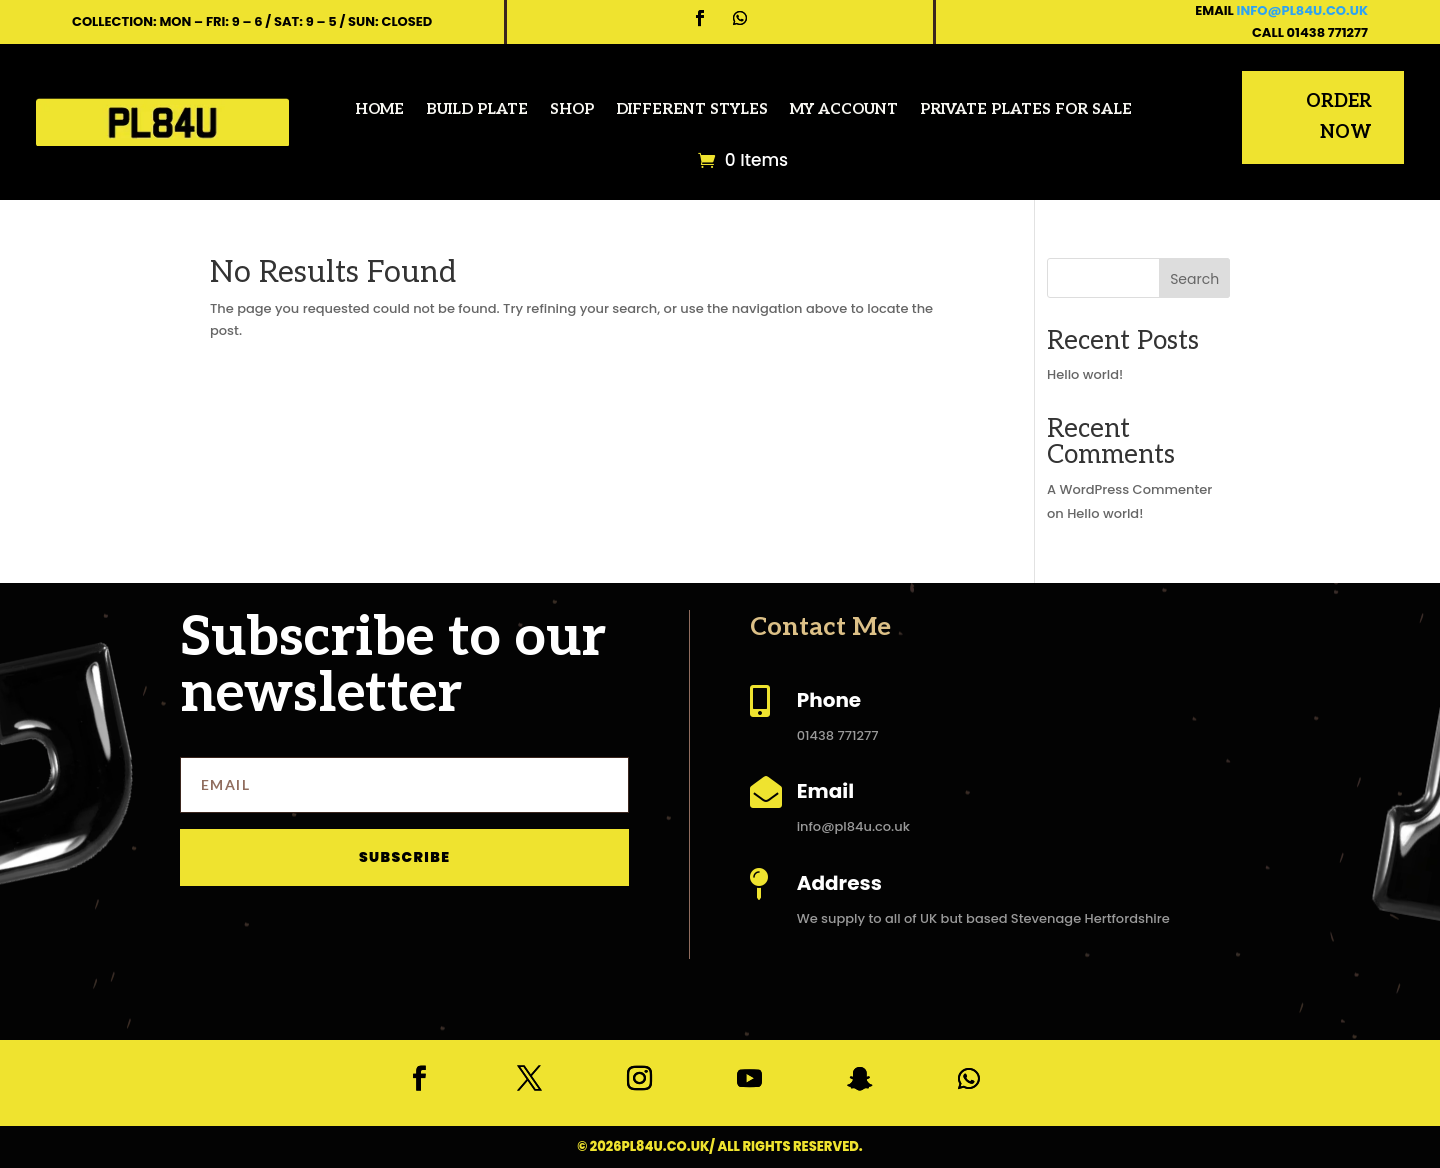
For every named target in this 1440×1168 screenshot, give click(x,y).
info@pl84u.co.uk (1302, 10)
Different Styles (692, 109)
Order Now (1339, 117)
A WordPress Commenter (1129, 489)
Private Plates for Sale (1026, 109)
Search (1194, 279)
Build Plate (477, 109)
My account (844, 109)
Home (379, 109)
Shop (572, 109)
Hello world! (1085, 374)
